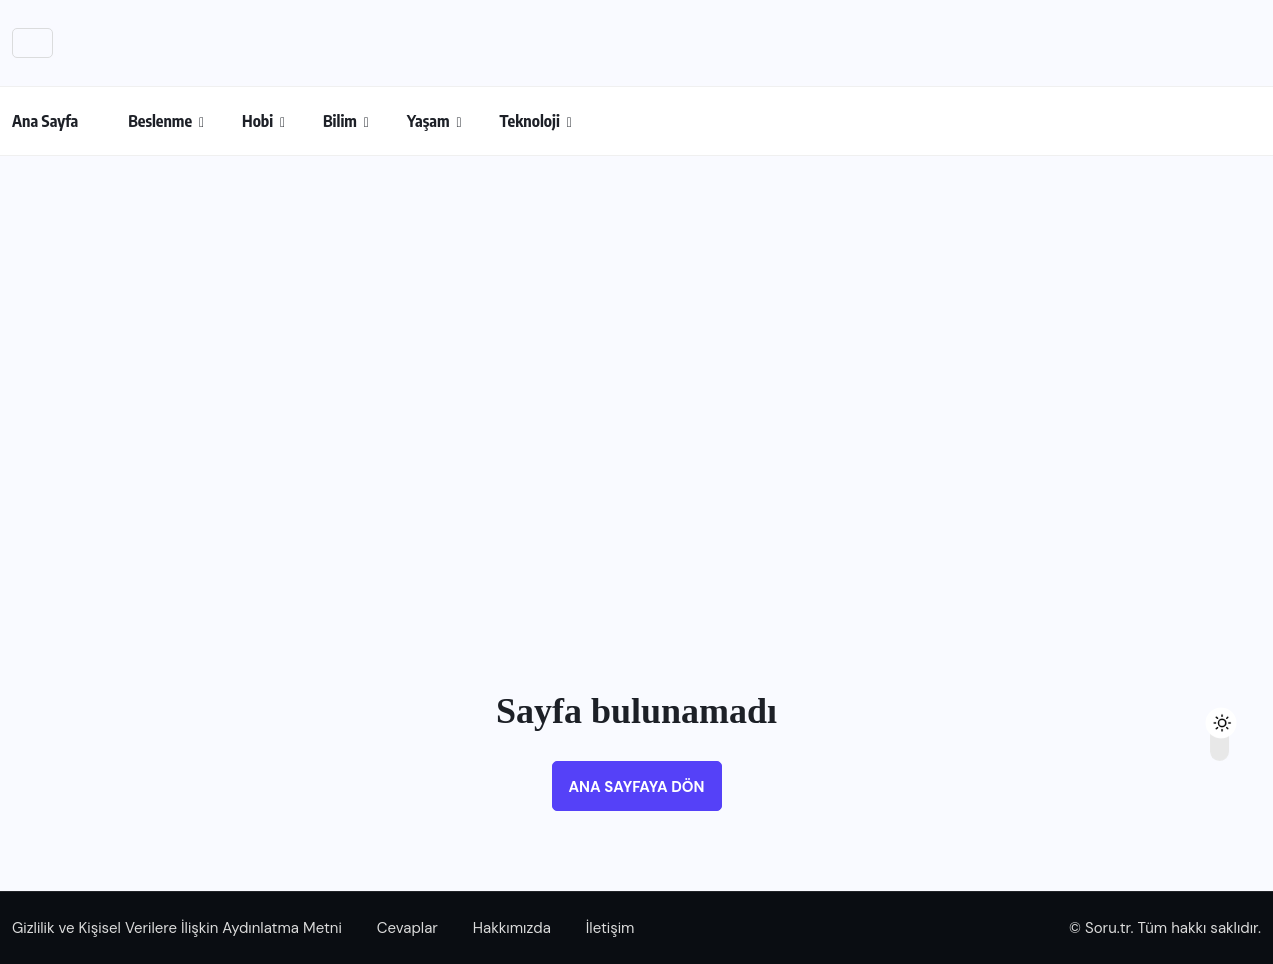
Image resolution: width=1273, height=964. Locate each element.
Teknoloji (530, 121)
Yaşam (428, 121)
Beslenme (160, 121)
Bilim (340, 121)
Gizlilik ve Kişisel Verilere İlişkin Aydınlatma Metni (177, 928)
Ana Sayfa (45, 121)
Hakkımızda (512, 928)
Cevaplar (407, 928)
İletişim (610, 928)
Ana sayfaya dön (636, 787)
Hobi (257, 121)
